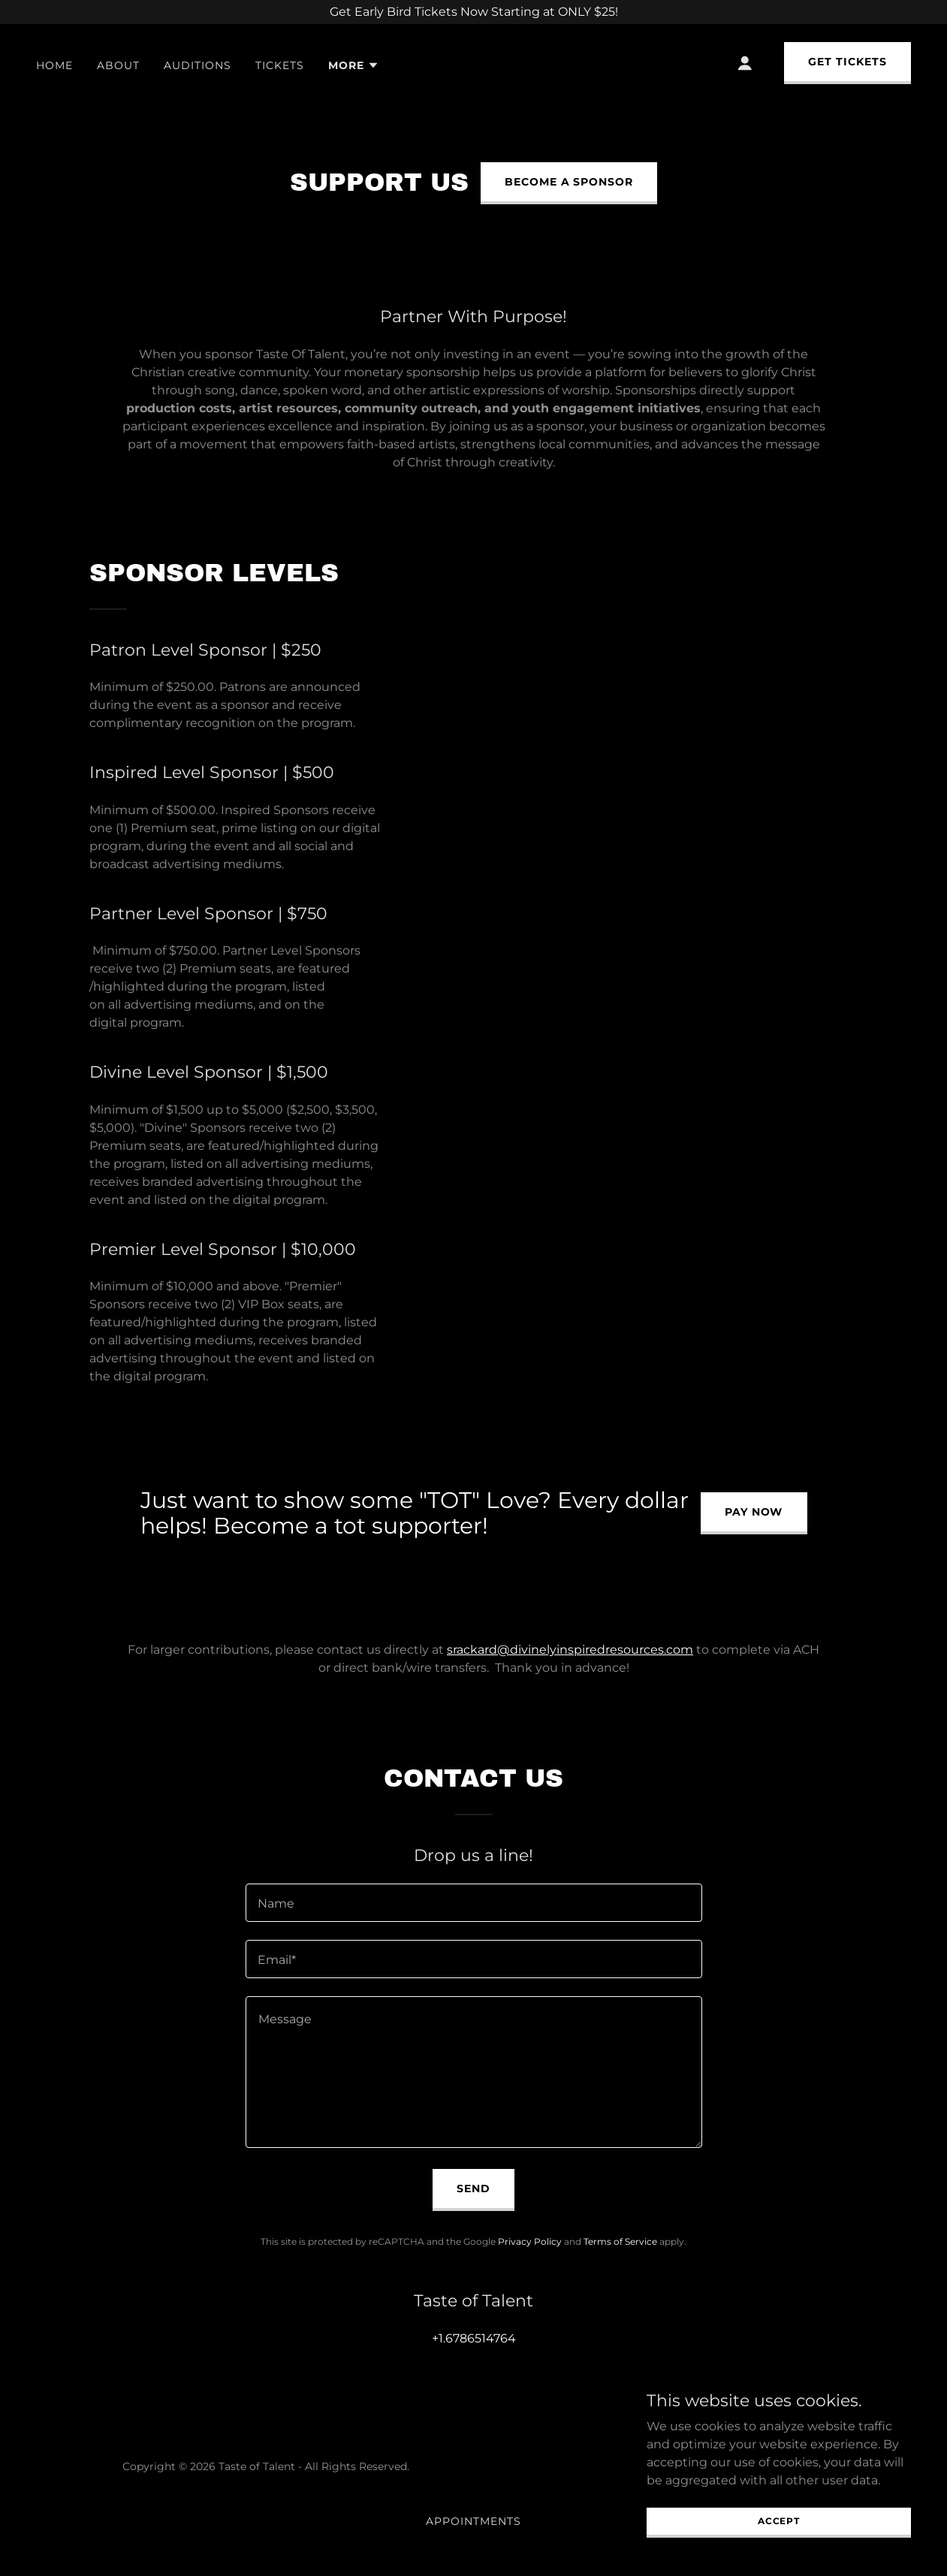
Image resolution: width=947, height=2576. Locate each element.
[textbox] (474, 1903)
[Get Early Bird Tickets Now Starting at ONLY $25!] (473, 12)
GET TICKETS (847, 61)
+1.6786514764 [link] (474, 2338)
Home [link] (54, 65)
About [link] (118, 65)
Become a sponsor (569, 182)
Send (473, 2188)
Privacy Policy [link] (530, 2241)
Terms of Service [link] (620, 2241)
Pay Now (754, 1512)
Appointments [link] (473, 2521)
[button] (353, 65)
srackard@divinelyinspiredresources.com (570, 1649)
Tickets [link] (279, 65)
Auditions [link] (197, 65)
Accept (779, 2520)
